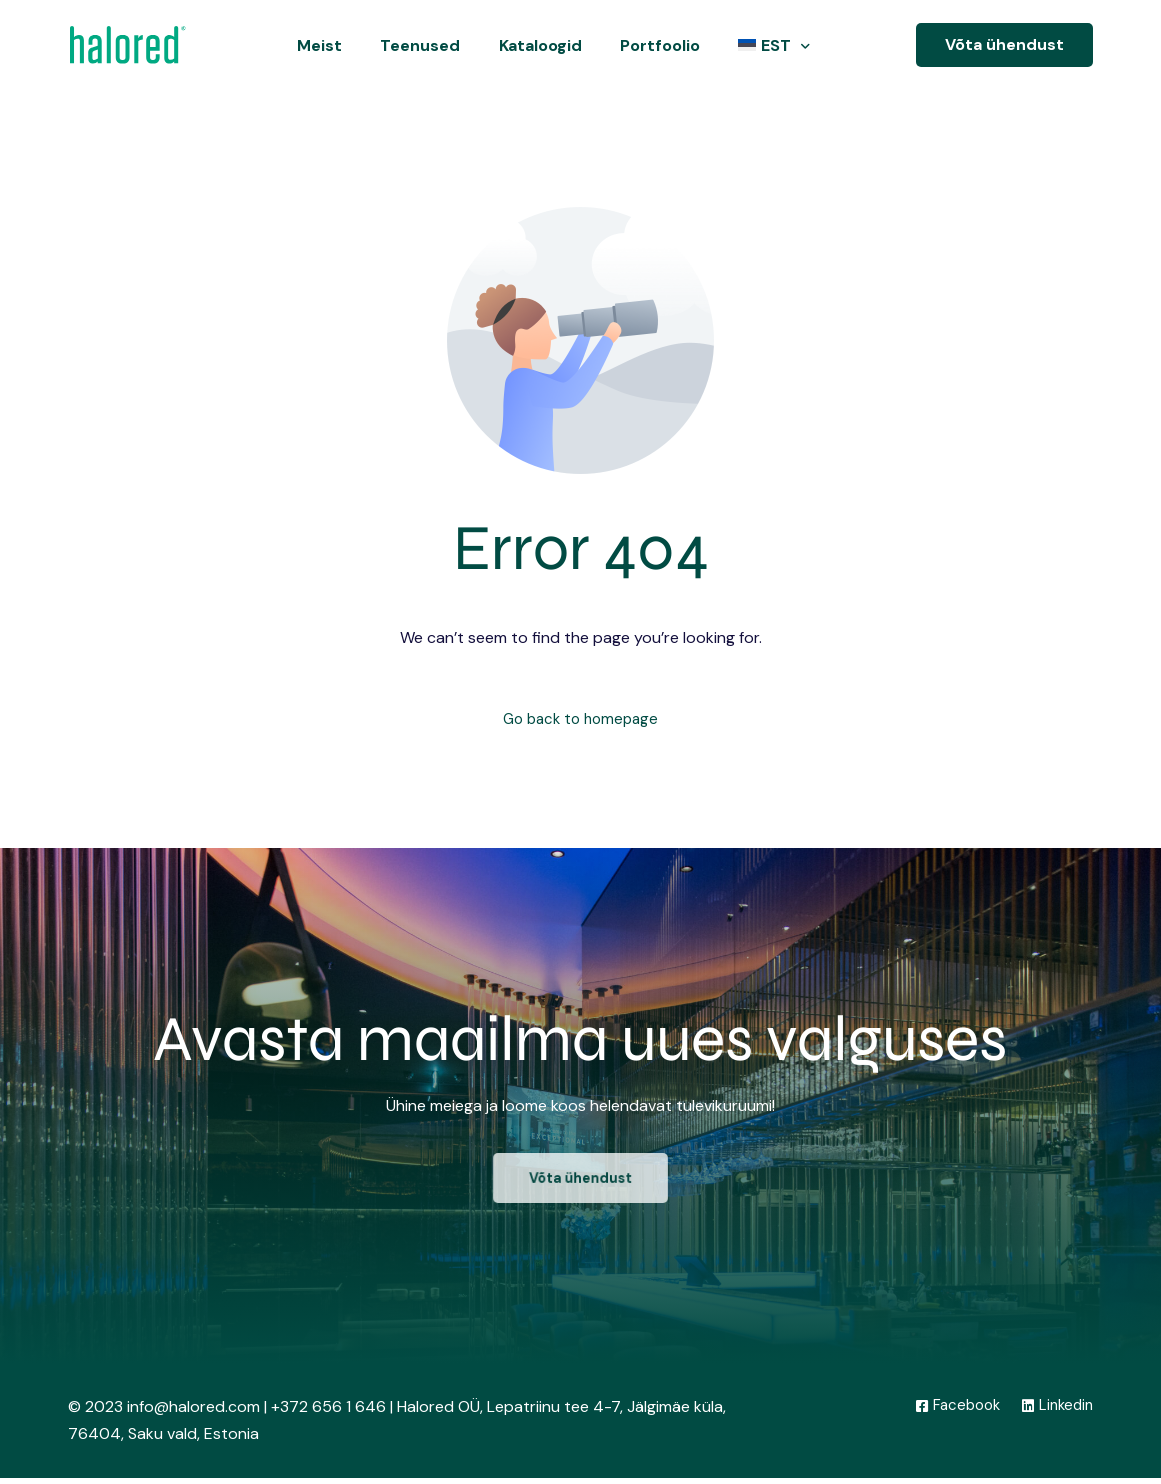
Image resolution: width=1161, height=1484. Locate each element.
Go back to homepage (580, 720)
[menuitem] (769, 45)
